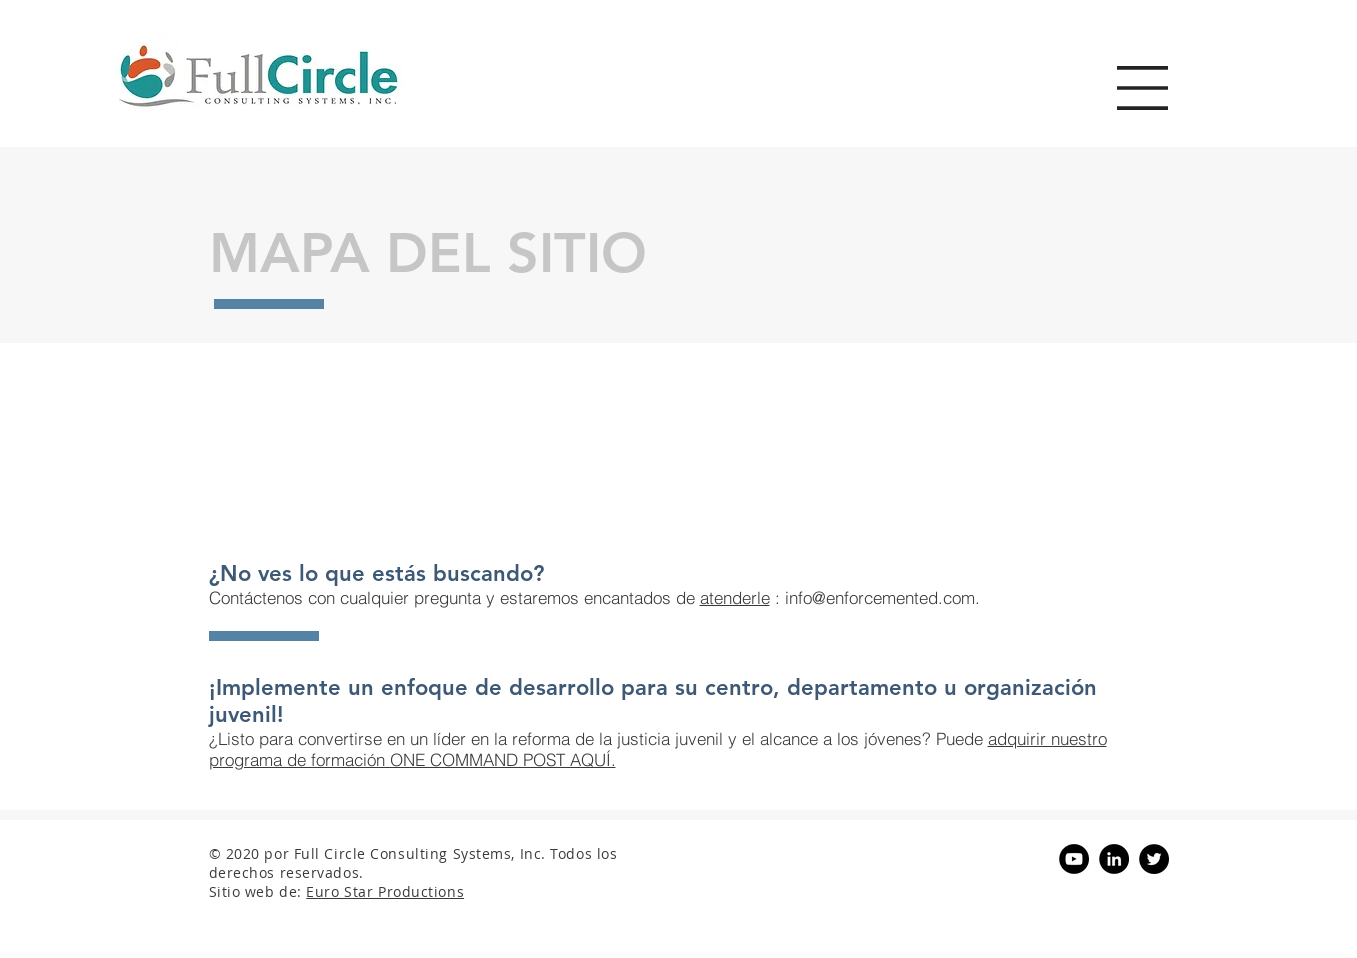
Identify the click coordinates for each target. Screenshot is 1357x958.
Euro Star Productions (385, 891)
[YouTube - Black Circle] (1074, 859)
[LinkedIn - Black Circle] (1114, 859)
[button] (1142, 88)
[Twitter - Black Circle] (1154, 859)
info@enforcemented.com (880, 597)
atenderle (735, 597)
